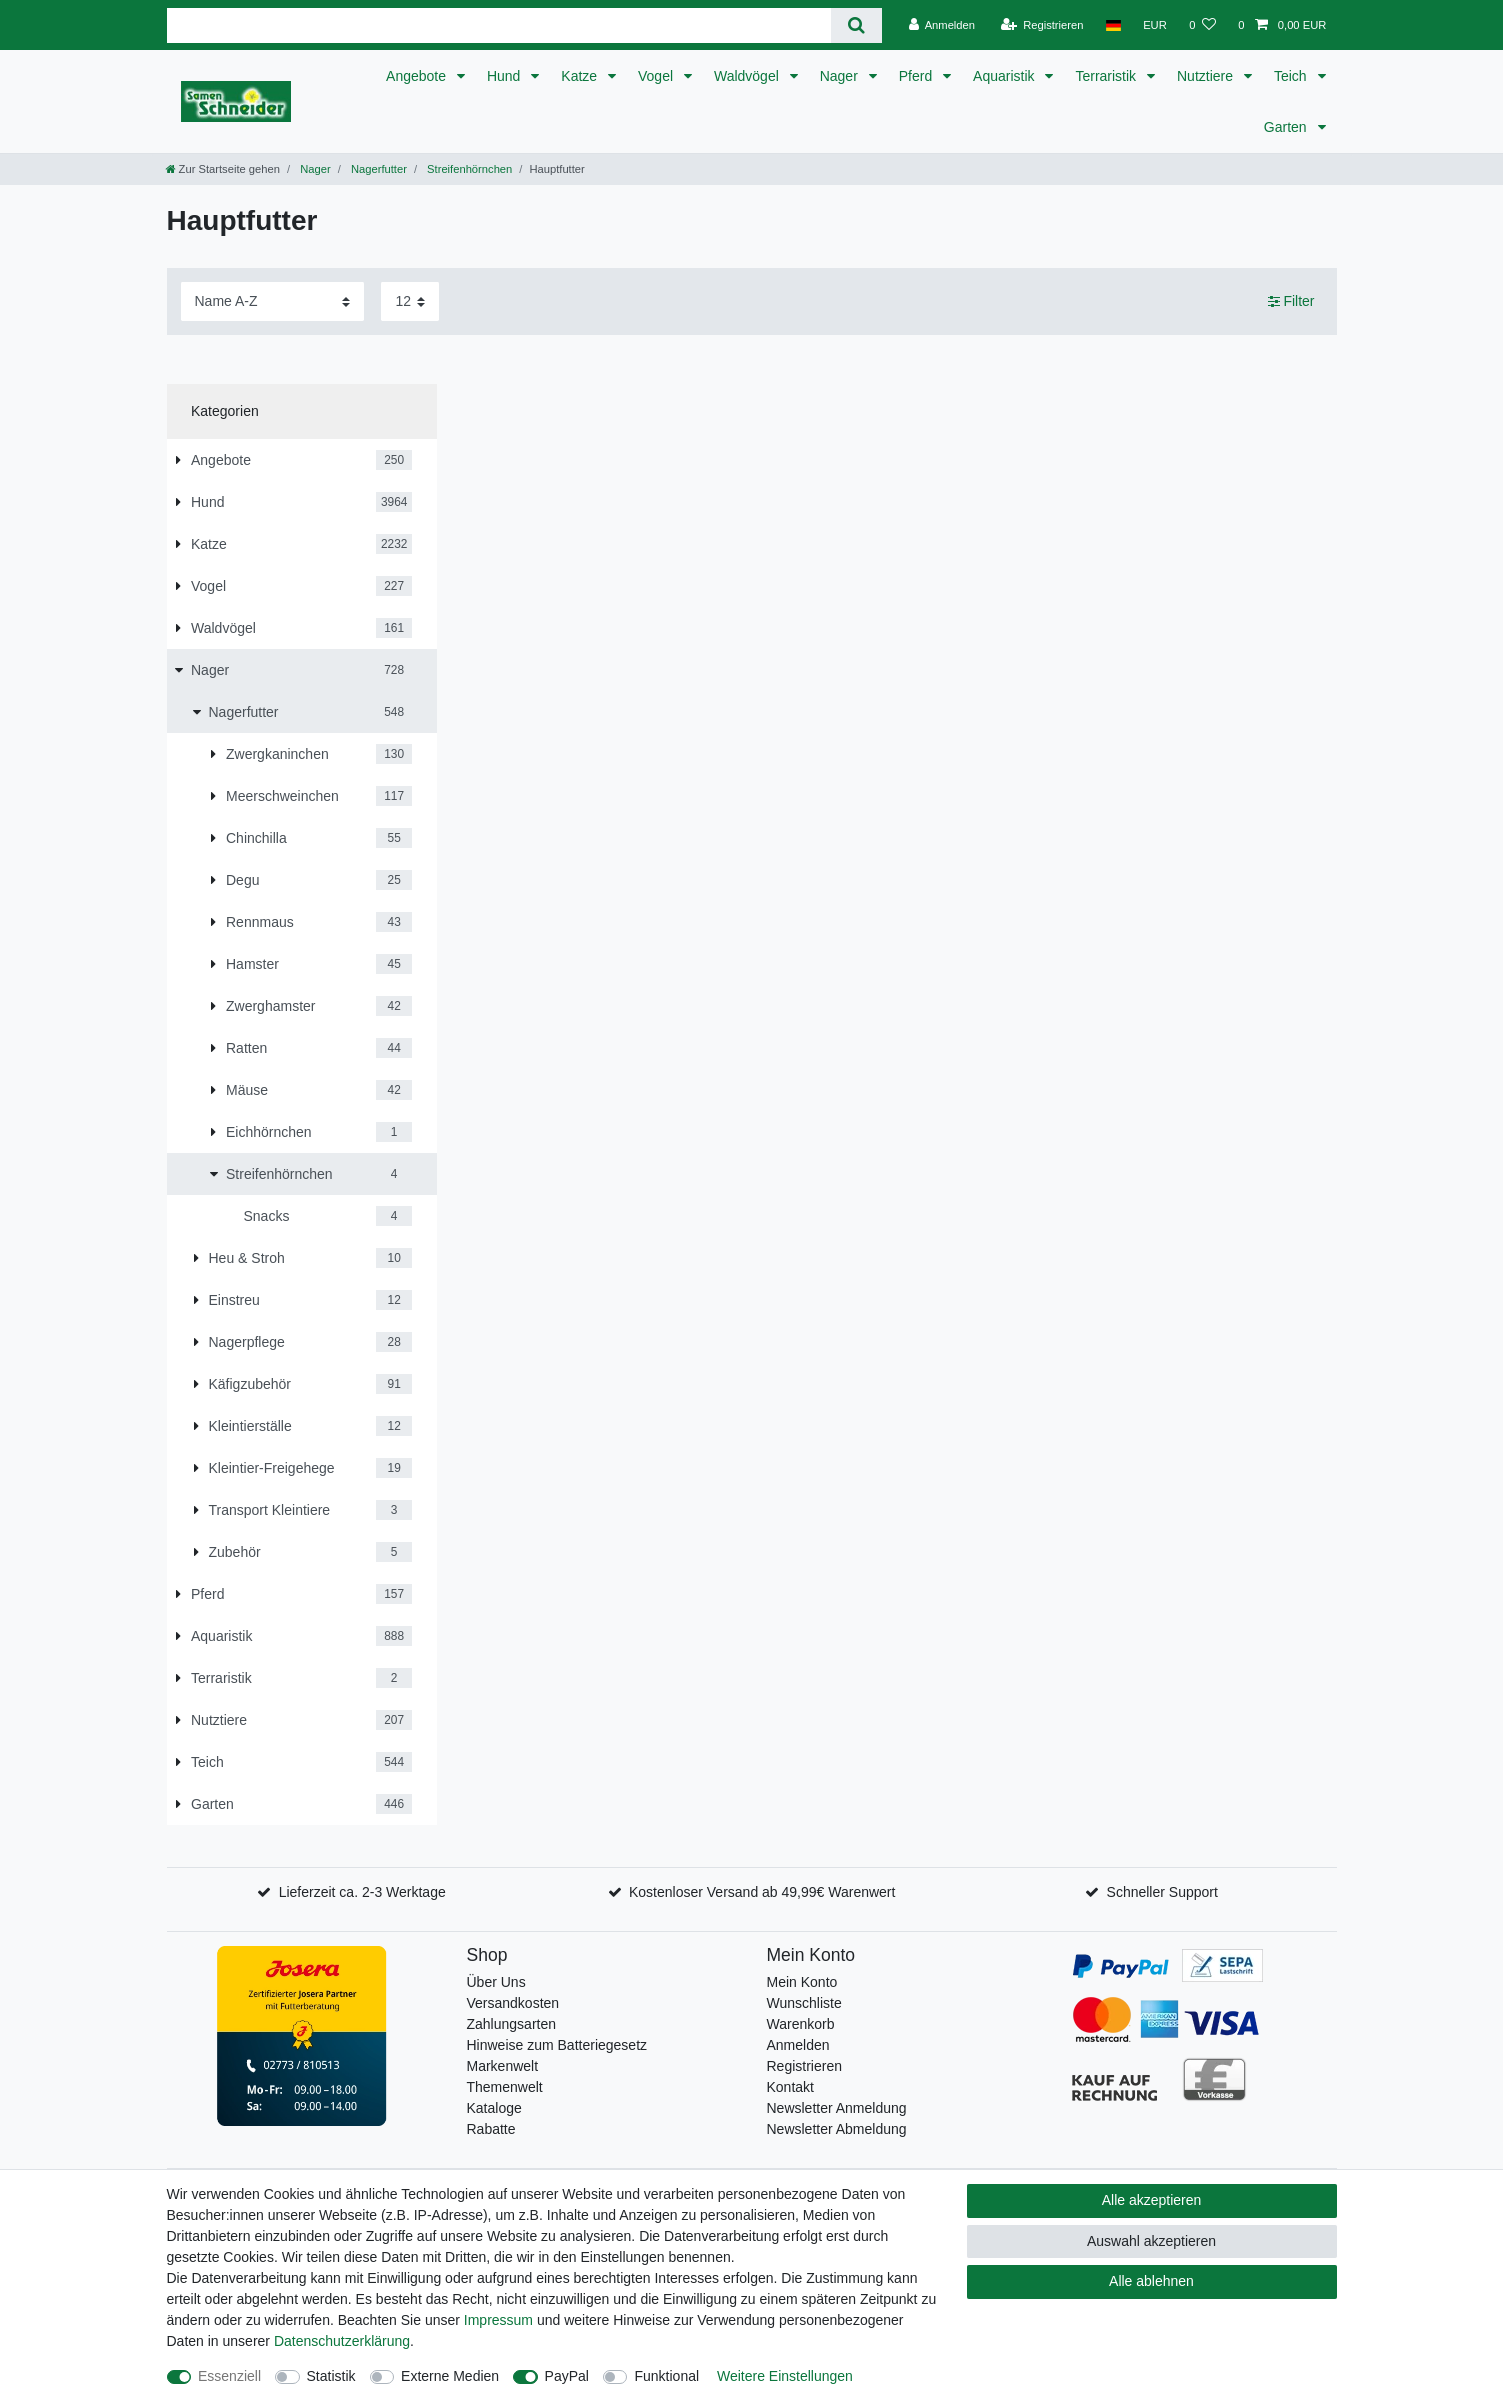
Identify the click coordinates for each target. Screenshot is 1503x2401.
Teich (1292, 76)
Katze (581, 76)
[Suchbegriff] (499, 25)
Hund (505, 76)
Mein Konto (802, 1982)
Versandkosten (513, 2003)
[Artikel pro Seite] (410, 301)
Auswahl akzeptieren (1151, 2241)
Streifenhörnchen (468, 169)
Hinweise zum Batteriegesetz (557, 2045)
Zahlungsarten (512, 2024)
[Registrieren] (1041, 25)
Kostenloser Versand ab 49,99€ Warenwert (762, 1892)
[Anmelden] (941, 25)
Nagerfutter (377, 169)
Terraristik (1107, 76)
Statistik (331, 2376)
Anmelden (798, 2045)
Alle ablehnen (1151, 2281)
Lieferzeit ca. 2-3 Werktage (362, 1892)
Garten (1287, 127)
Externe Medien (450, 2376)
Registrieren (804, 2066)
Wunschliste (804, 2003)
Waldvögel (748, 76)
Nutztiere (1207, 76)
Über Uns (496, 1982)
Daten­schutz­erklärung (342, 2341)
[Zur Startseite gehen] (223, 169)
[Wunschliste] (1202, 25)
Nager (841, 76)
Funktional (666, 2376)
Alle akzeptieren (1152, 2200)
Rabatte (491, 2129)
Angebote (418, 76)
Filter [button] (1291, 302)
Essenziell (229, 2376)
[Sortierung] (272, 301)
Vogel (657, 76)
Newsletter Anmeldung (837, 2108)
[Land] (1113, 25)
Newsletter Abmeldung (837, 2129)
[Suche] (856, 25)
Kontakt (790, 2087)
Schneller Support (1162, 1892)
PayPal (567, 2376)
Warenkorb (801, 2024)
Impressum (498, 2320)
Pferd (917, 76)
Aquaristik (1005, 76)
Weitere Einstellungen (785, 2376)
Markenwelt (503, 2066)
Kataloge (494, 2108)
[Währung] (1155, 25)
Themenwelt (505, 2087)
